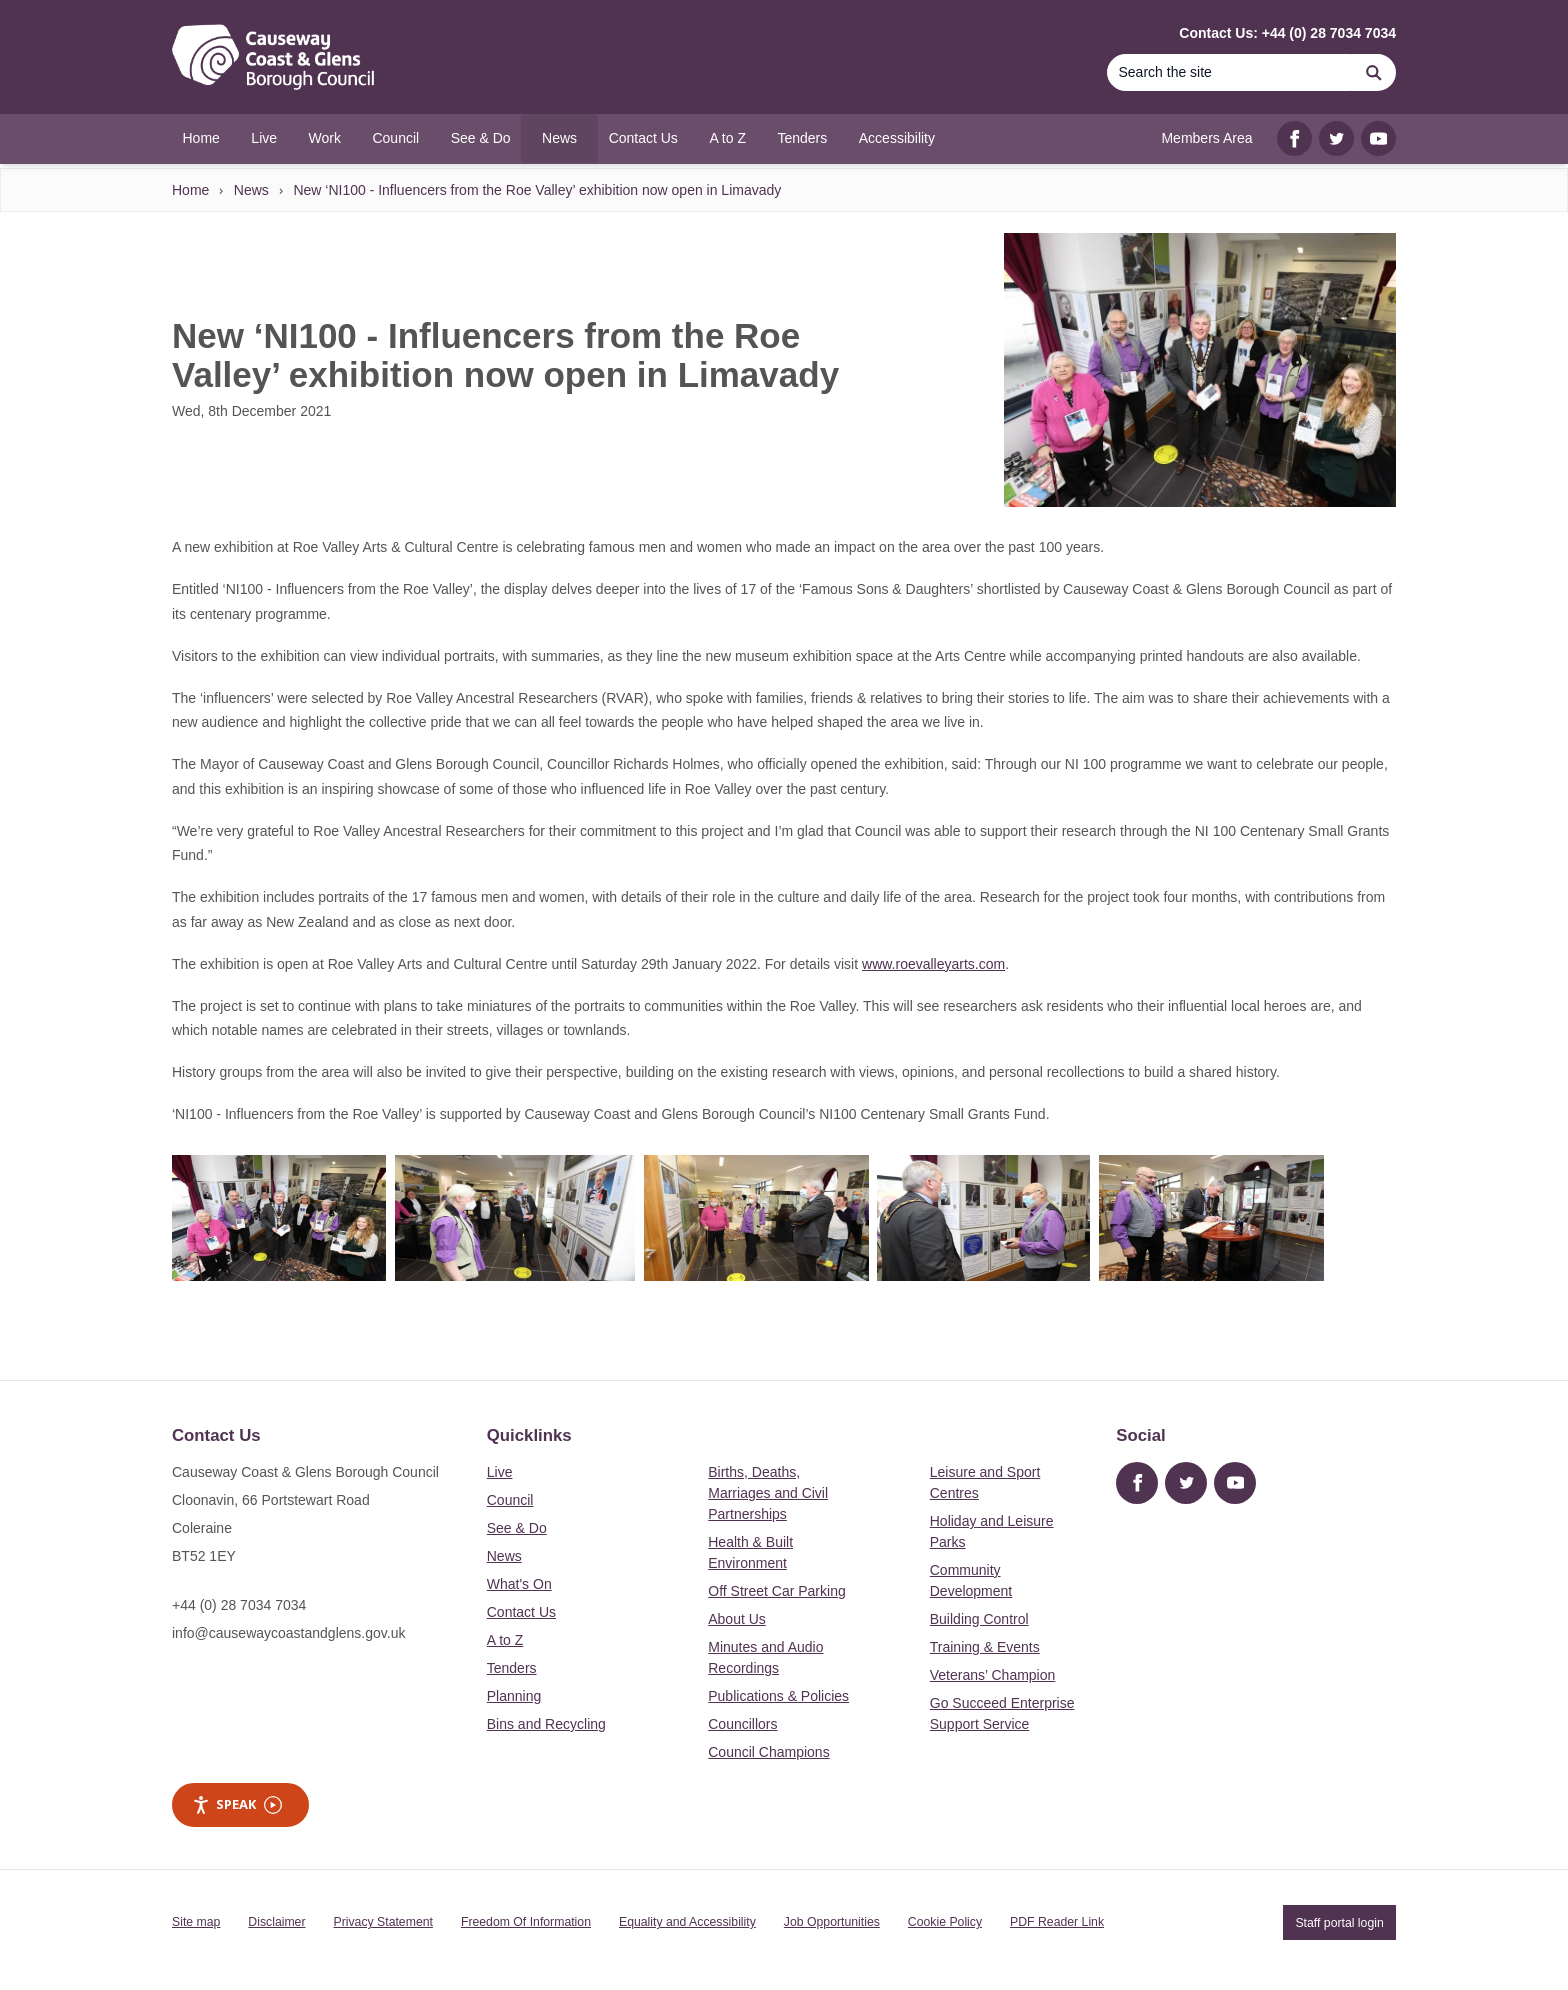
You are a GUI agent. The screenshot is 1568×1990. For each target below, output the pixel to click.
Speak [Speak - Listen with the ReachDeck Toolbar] (237, 1804)
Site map (196, 1922)
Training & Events (985, 1647)
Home (190, 190)
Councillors (742, 1724)
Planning (514, 1696)
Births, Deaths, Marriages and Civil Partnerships (768, 1493)
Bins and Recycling (546, 1724)
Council (510, 1500)
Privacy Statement (383, 1922)
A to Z (505, 1640)
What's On (519, 1584)
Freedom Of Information (526, 1922)
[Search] (1229, 72)
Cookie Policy (945, 1922)
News (251, 190)
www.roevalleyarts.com (933, 964)
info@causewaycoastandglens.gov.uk (288, 1633)
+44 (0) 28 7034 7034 (239, 1605)
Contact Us (521, 1612)
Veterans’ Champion (993, 1675)
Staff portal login (1339, 1922)
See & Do (517, 1528)
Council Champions (768, 1752)
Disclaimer (276, 1922)
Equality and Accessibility (687, 1922)
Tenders (512, 1668)
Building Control (979, 1619)
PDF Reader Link (1057, 1922)
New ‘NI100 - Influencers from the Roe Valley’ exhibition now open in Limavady (537, 190)
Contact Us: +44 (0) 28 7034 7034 (1287, 33)
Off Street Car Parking (776, 1591)
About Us (737, 1619)
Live (500, 1472)
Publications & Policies (778, 1696)
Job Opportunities (832, 1922)
